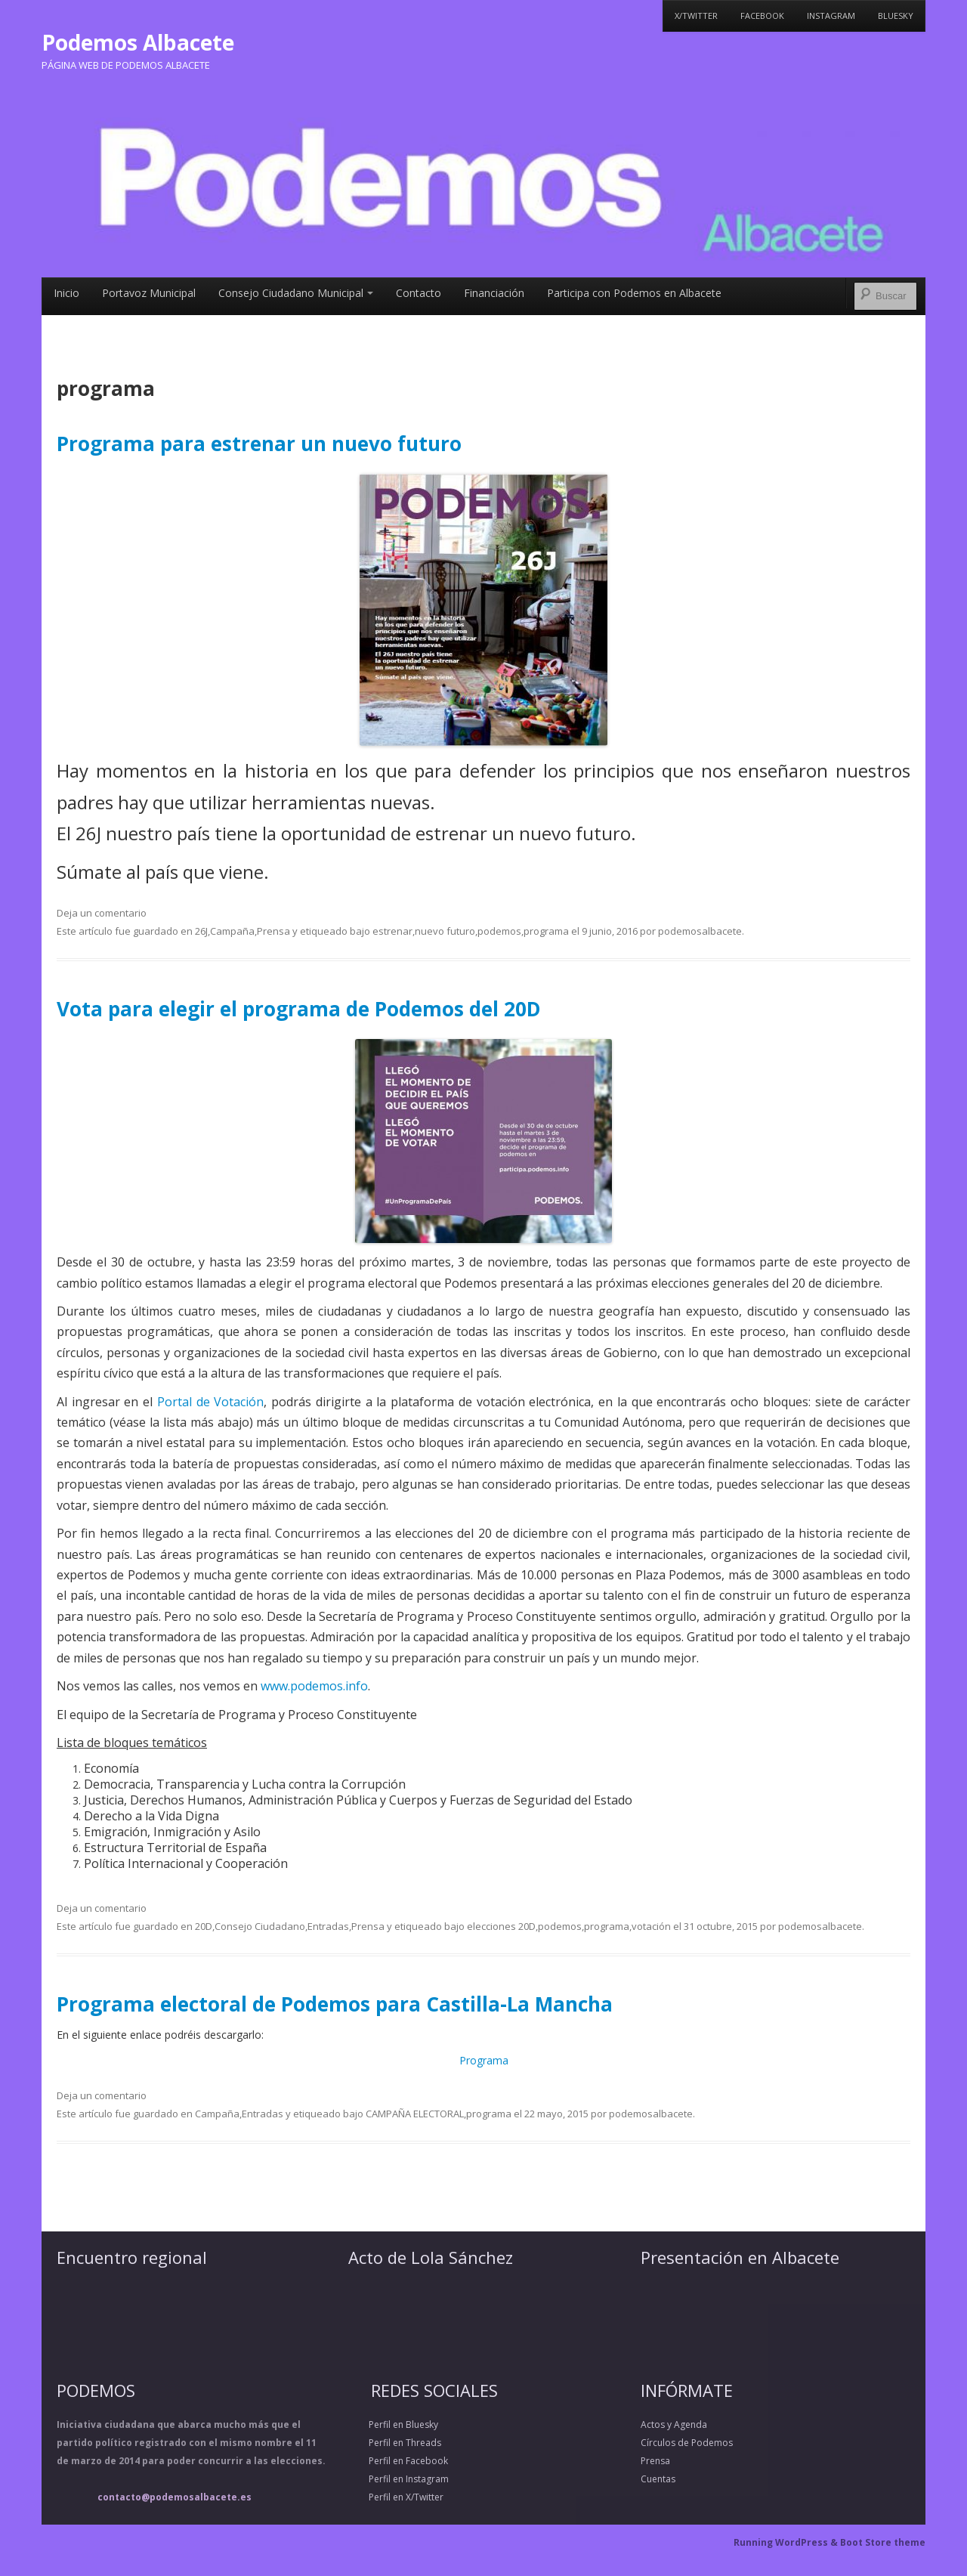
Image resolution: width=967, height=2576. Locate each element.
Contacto (418, 293)
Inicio (66, 293)
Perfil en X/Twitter (395, 2497)
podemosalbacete (700, 931)
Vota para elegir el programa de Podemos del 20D (299, 1008)
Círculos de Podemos (687, 2442)
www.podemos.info (314, 1686)
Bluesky (895, 15)
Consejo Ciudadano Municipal (295, 293)
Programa (483, 2060)
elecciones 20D (501, 1926)
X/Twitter (696, 15)
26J (201, 931)
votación (651, 1926)
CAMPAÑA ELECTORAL (415, 2113)
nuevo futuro (445, 931)
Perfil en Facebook (398, 2460)
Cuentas (658, 2478)
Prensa (273, 931)
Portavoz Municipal (149, 293)
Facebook (762, 15)
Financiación (494, 293)
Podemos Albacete (138, 42)
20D (203, 1926)
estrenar (392, 931)
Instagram (831, 15)
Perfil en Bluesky (393, 2424)
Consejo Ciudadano (260, 1926)
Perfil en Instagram (398, 2478)
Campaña (232, 931)
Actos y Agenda (674, 2424)
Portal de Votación (210, 1401)
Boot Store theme (882, 2542)
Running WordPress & (787, 2542)
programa (546, 931)
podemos (499, 931)
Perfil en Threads (394, 2442)
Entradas (328, 1926)
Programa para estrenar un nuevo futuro (259, 443)
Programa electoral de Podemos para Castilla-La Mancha (335, 2004)
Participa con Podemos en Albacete (634, 293)
